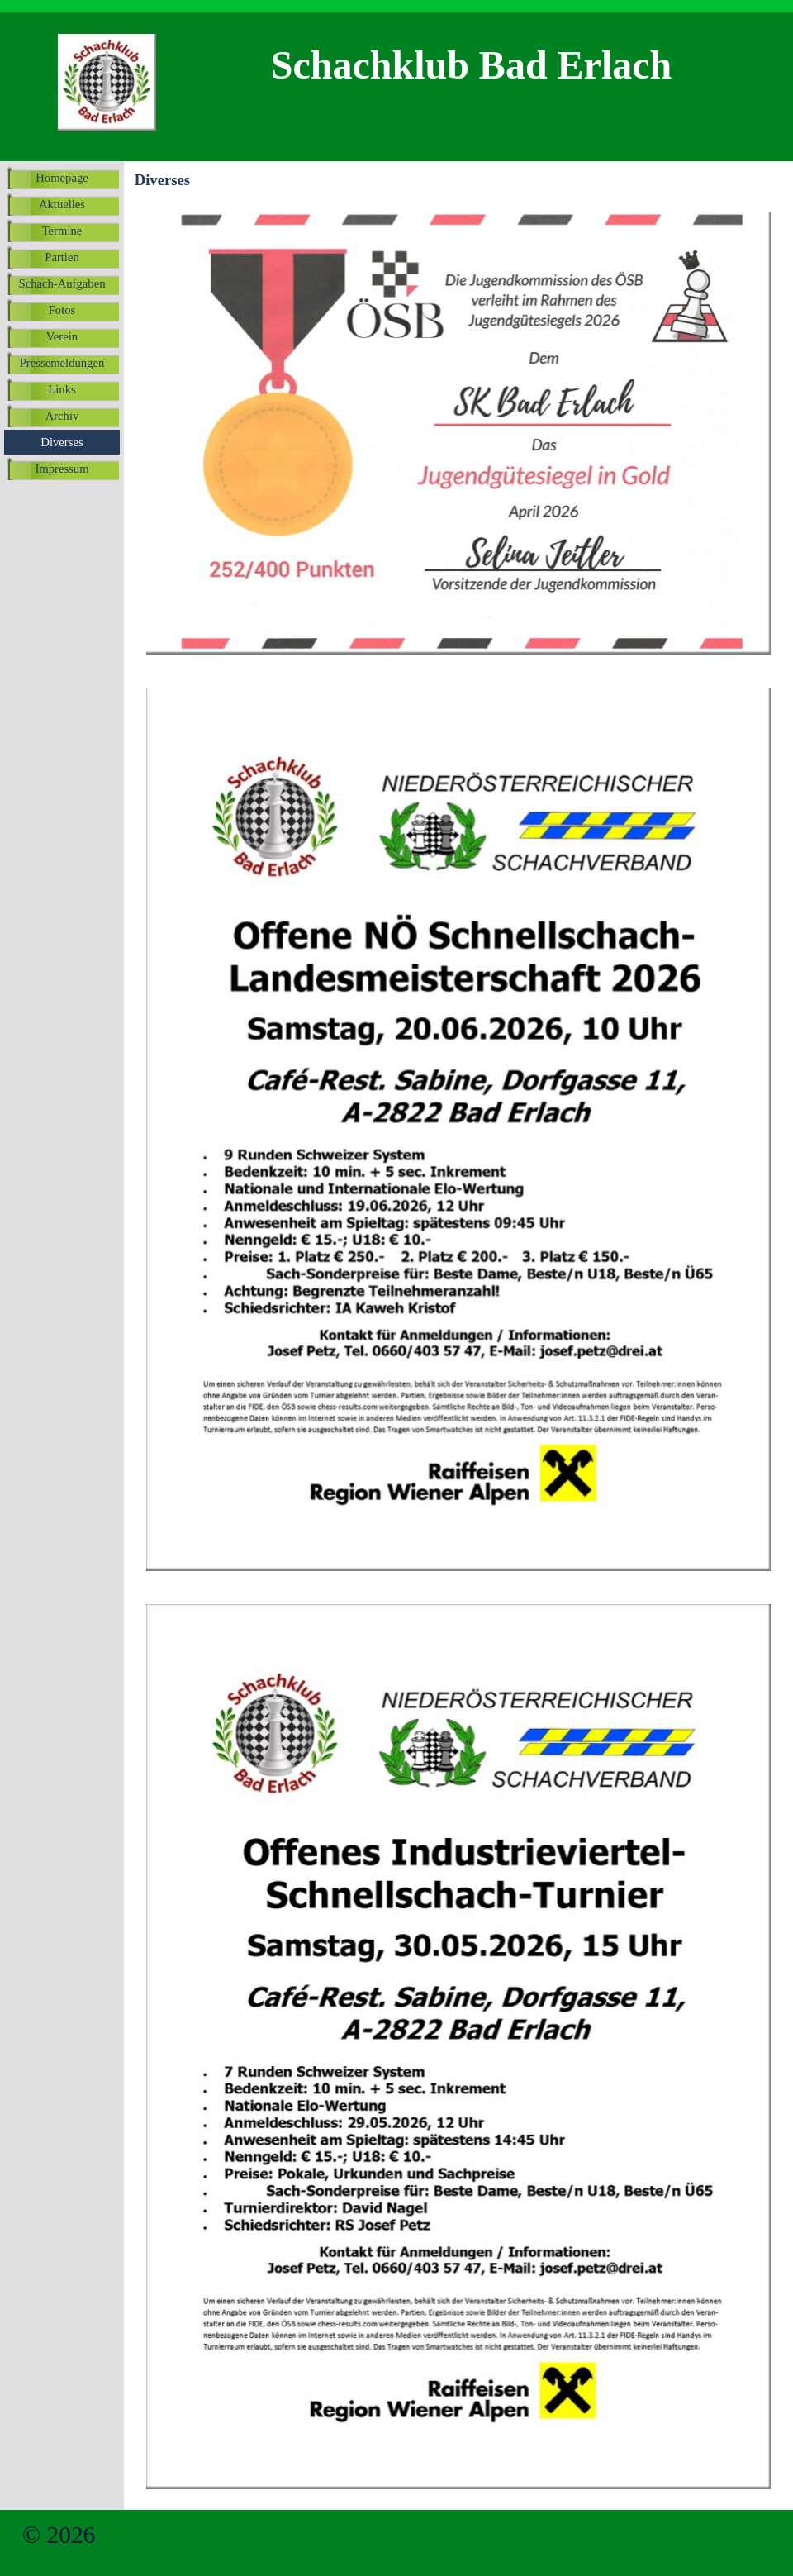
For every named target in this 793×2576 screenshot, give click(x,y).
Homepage (62, 177)
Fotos (62, 310)
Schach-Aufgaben (62, 283)
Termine (62, 230)
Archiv (62, 415)
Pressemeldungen (62, 362)
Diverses (61, 442)
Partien (62, 257)
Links (61, 389)
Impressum (61, 468)
